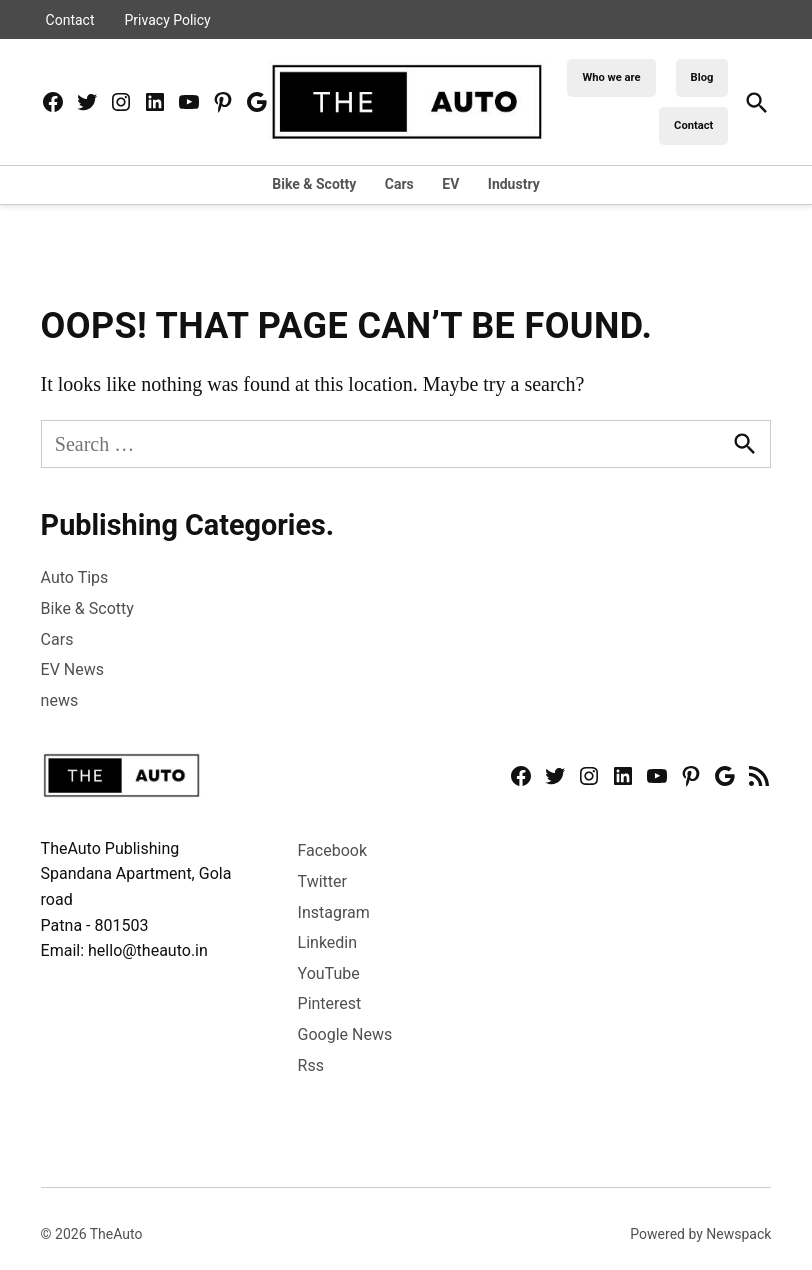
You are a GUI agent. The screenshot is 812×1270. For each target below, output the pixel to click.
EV (450, 184)
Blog (702, 77)
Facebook (332, 850)
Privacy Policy (168, 20)
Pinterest (330, 1003)
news (60, 700)
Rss (311, 1065)
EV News (72, 669)
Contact (70, 20)
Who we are (611, 77)
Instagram (334, 912)
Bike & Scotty (314, 184)
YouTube (329, 973)
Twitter (322, 881)
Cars (399, 184)
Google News (345, 1034)
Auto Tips (75, 577)
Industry (514, 184)
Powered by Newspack (700, 1234)
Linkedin (328, 942)
